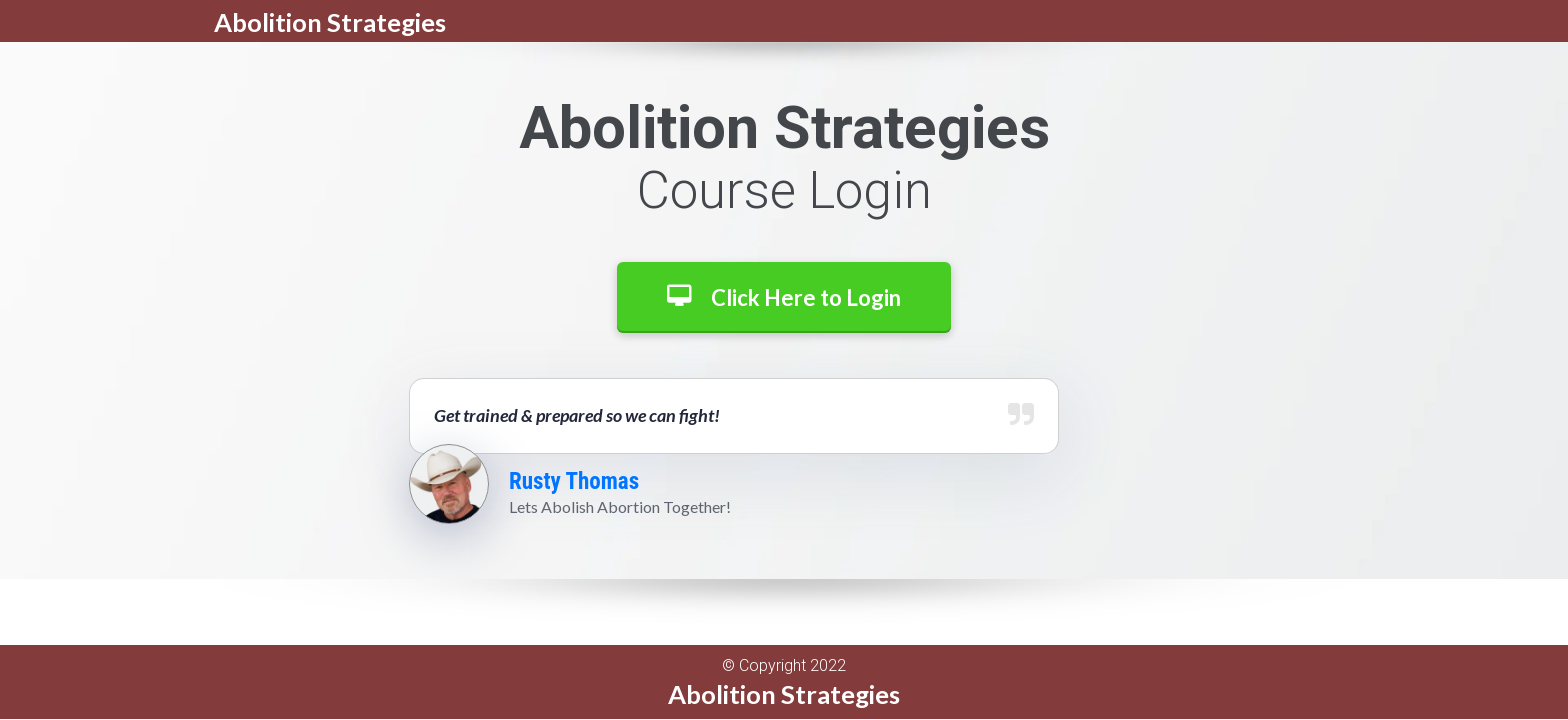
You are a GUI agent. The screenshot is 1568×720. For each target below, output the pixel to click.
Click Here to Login (784, 297)
